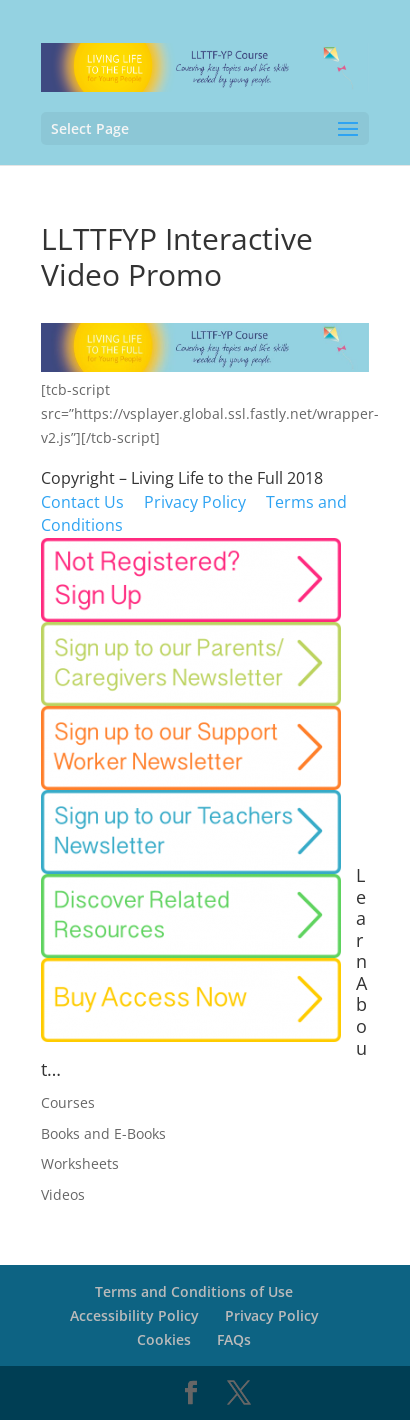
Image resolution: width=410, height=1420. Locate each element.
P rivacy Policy (195, 502)
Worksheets (80, 1163)
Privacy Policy (272, 1315)
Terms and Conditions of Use (194, 1291)
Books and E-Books (103, 1133)
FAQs (234, 1339)
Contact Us (82, 502)
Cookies (164, 1339)
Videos (63, 1194)
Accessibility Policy (134, 1315)
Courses (68, 1102)
